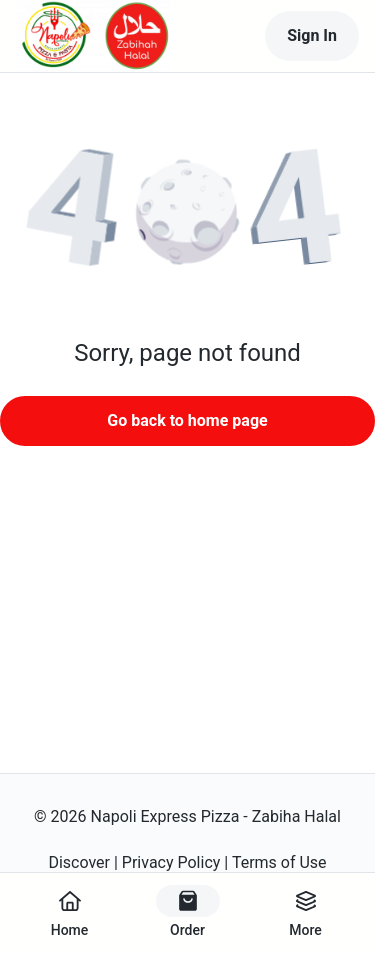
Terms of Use (279, 862)
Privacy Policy (171, 862)
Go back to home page (187, 420)
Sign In (312, 35)
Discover (79, 862)
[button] (187, 215)
